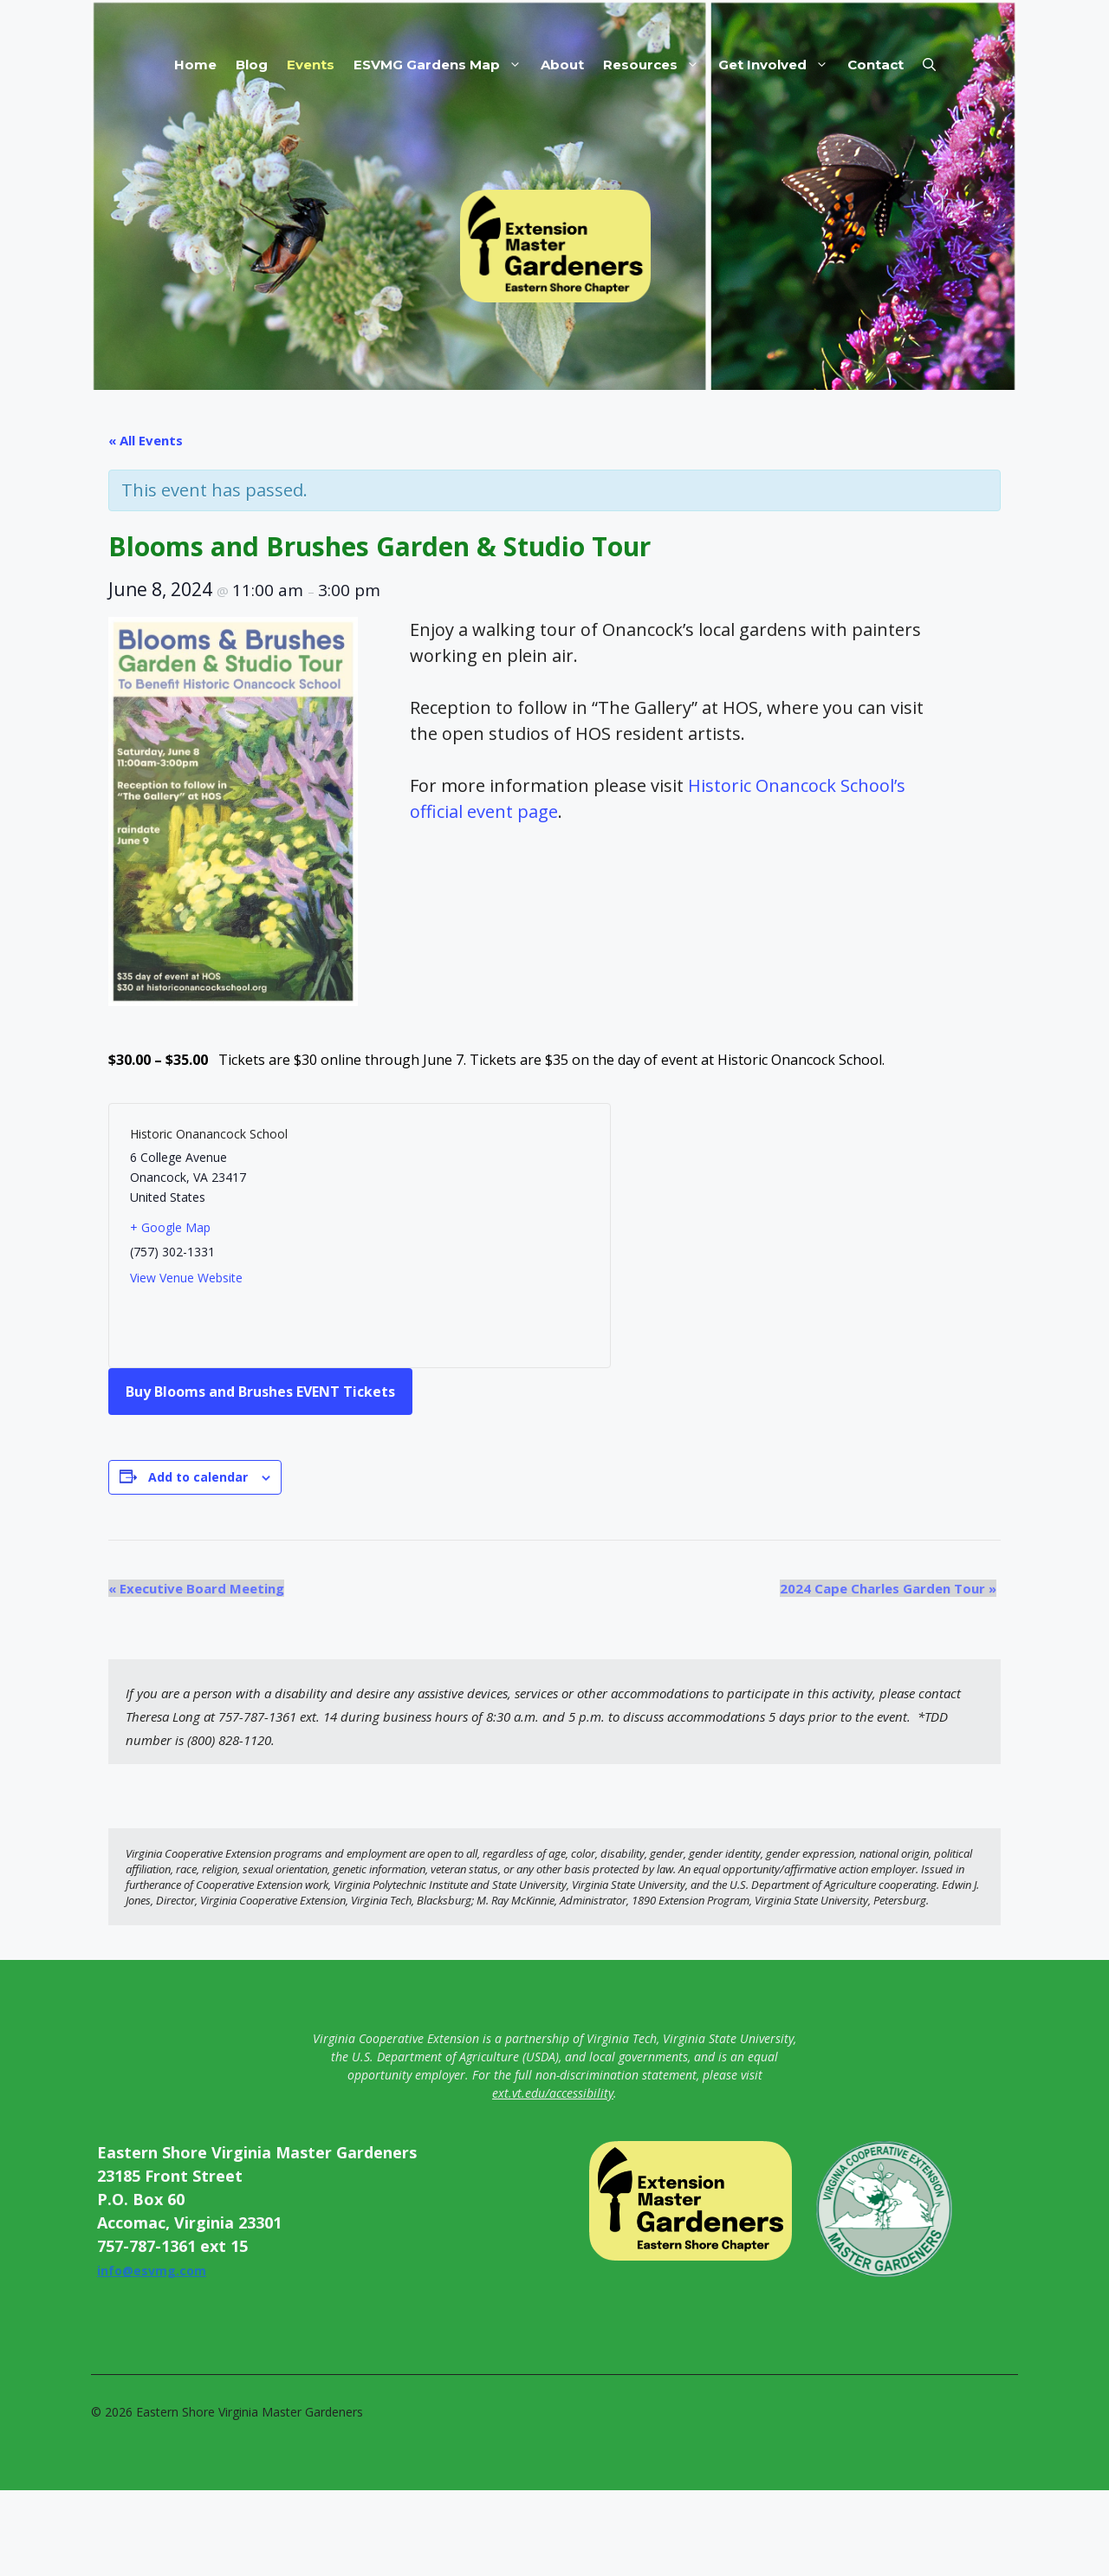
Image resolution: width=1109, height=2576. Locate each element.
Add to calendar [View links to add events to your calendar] (198, 1477)
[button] (929, 65)
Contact (875, 64)
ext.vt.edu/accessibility (552, 2093)
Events (310, 64)
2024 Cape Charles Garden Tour (888, 1588)
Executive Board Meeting (196, 1588)
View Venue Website (186, 1277)
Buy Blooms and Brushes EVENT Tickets (260, 1391)
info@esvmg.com (151, 2270)
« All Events (145, 440)
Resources (656, 65)
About (562, 64)
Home (195, 64)
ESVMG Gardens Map (442, 65)
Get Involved (778, 65)
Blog (252, 64)
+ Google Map (170, 1227)
